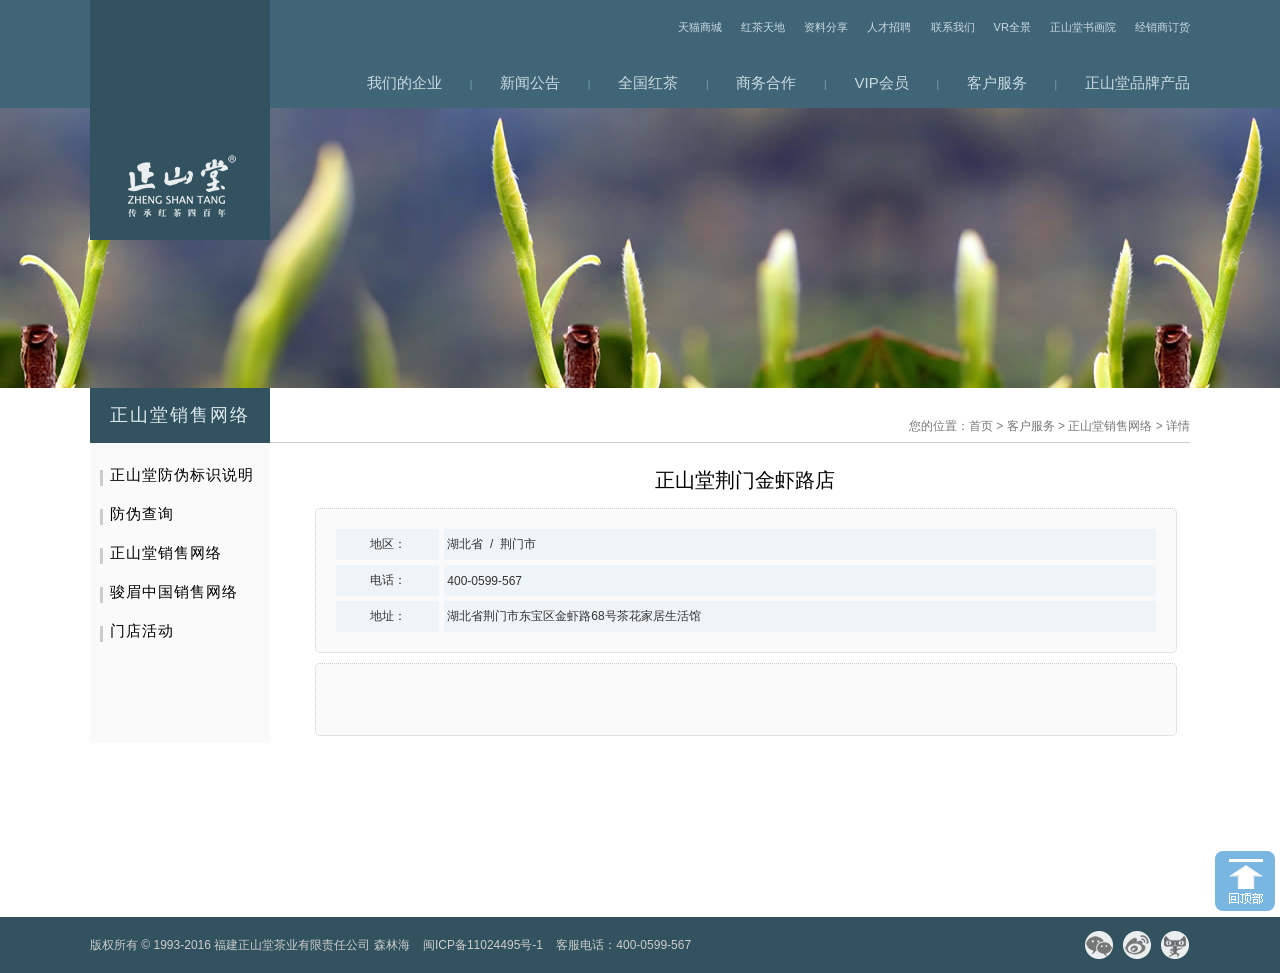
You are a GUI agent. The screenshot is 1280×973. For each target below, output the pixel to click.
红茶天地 (763, 27)
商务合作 (766, 82)
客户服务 (997, 82)
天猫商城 (700, 27)
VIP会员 (882, 82)
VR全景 (1012, 27)
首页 (981, 426)
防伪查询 (142, 513)
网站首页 (180, 120)
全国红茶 (648, 82)
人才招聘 (889, 27)
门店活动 (142, 630)
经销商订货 (1162, 27)
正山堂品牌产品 (1137, 82)
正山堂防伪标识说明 (182, 474)
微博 (1137, 945)
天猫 (1175, 945)
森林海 (392, 945)
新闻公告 (530, 82)
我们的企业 (404, 82)
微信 (1099, 945)
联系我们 (953, 27)
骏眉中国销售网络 (174, 591)
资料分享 (826, 27)
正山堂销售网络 (1110, 426)
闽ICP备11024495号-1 (483, 945)
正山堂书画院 (1083, 27)
